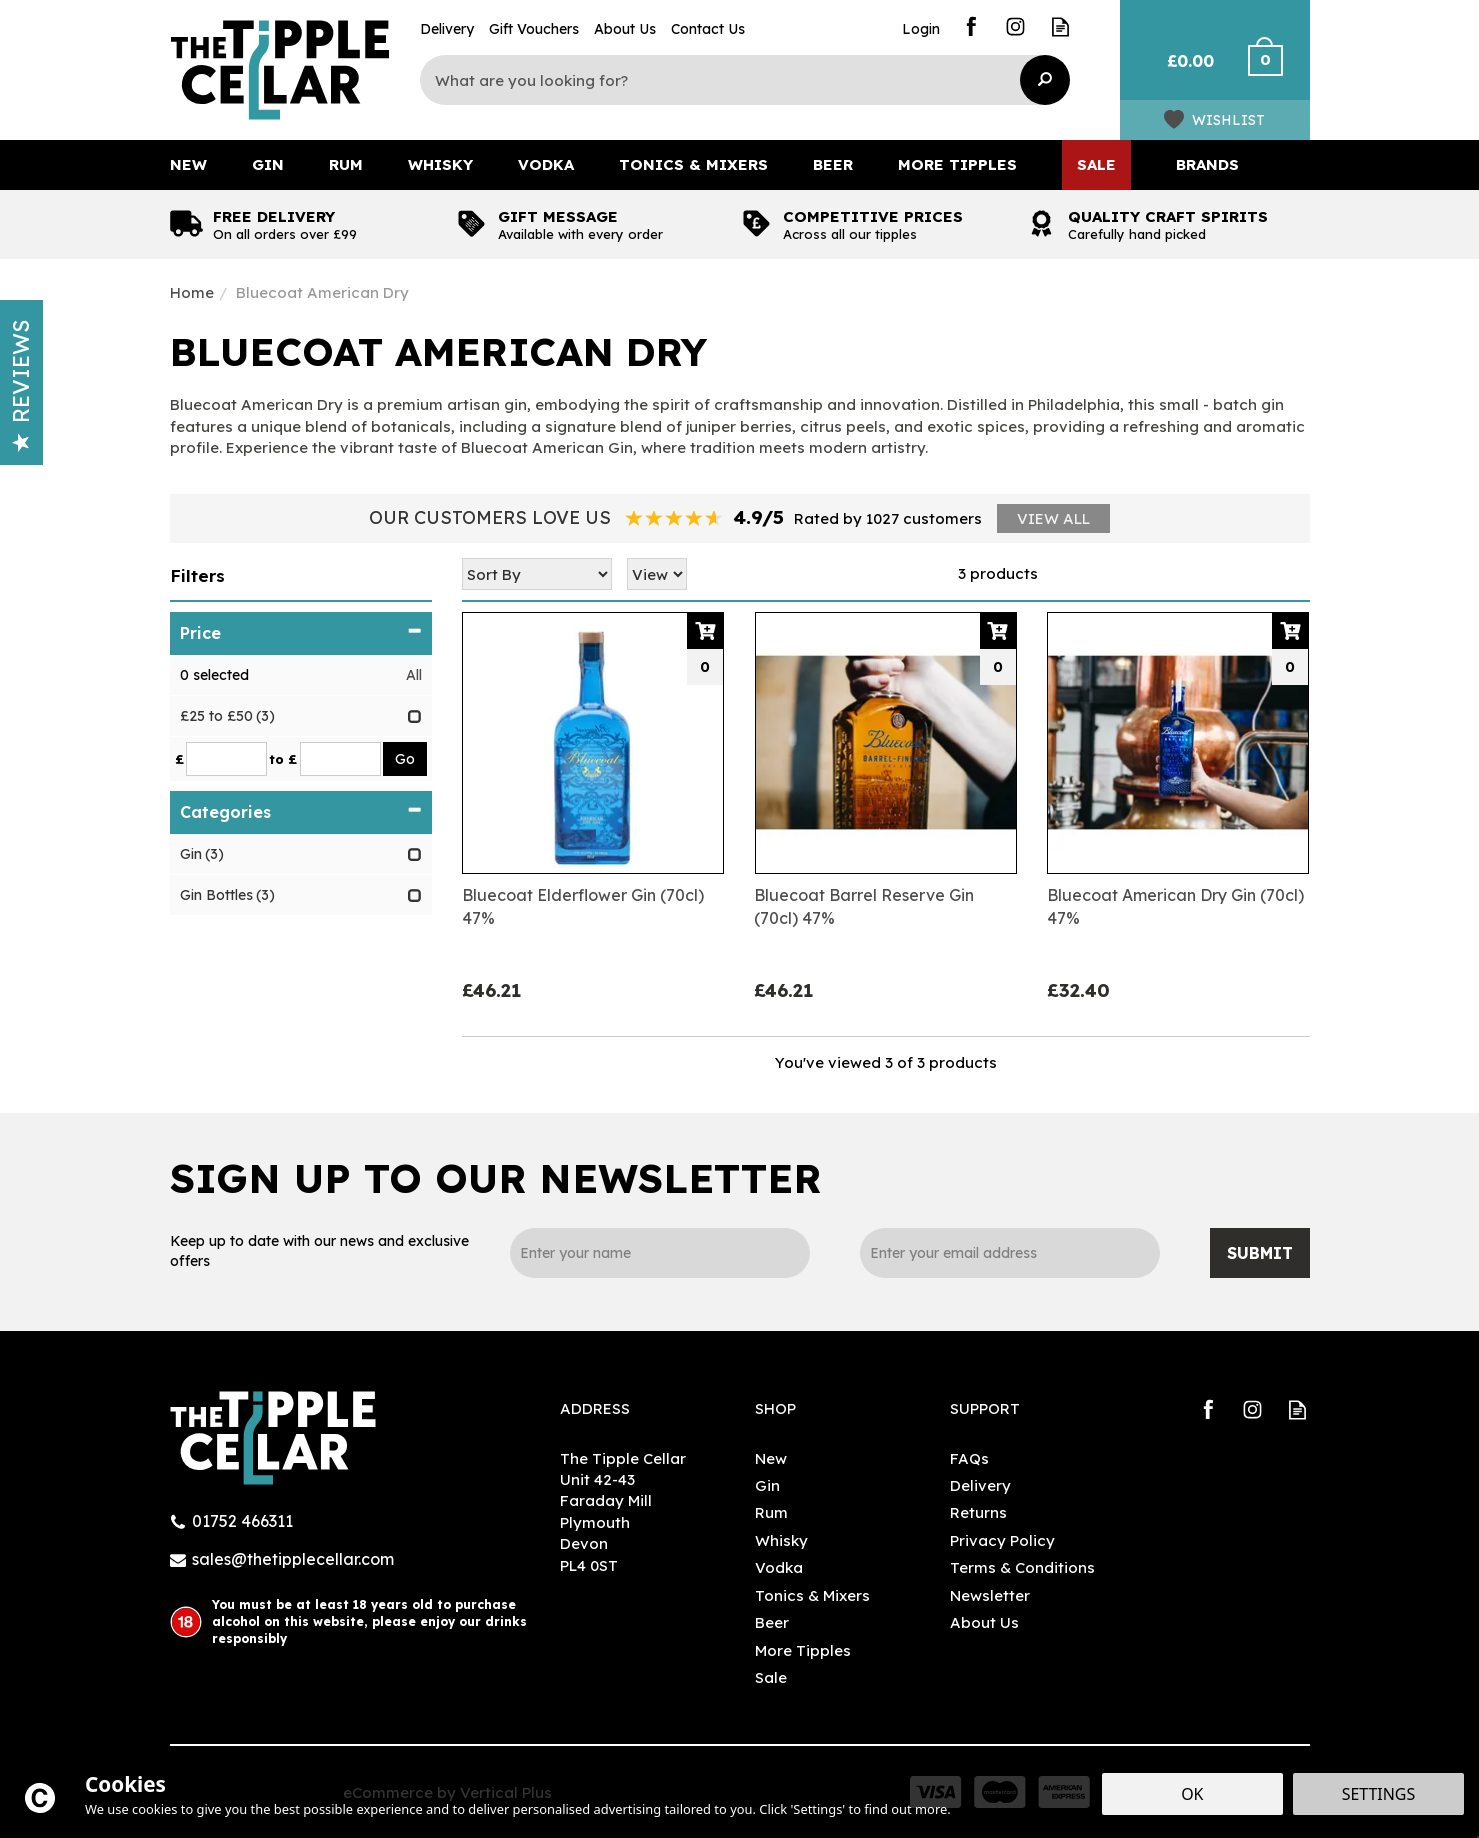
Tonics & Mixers (812, 1595)
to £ (283, 759)
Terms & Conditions (1022, 1567)
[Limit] (657, 574)
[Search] (730, 80)
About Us (984, 1622)
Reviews (21, 386)
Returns (978, 1512)
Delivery (980, 1485)
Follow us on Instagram (1015, 26)
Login (921, 29)
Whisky (781, 1540)
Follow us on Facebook (970, 26)
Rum (771, 1512)
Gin (767, 1485)
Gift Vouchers (534, 29)
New (771, 1458)
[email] (1010, 1253)
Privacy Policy (1002, 1540)
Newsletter (990, 1595)
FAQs (969, 1458)
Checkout (1277, 70)
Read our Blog (1060, 26)
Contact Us (708, 29)
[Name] (660, 1253)
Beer (772, 1622)
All (414, 675)
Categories (301, 812)
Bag (1182, 70)
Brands (1207, 164)
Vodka (779, 1567)
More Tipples (803, 1650)
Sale (771, 1677)
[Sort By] (537, 574)
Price (301, 633)
